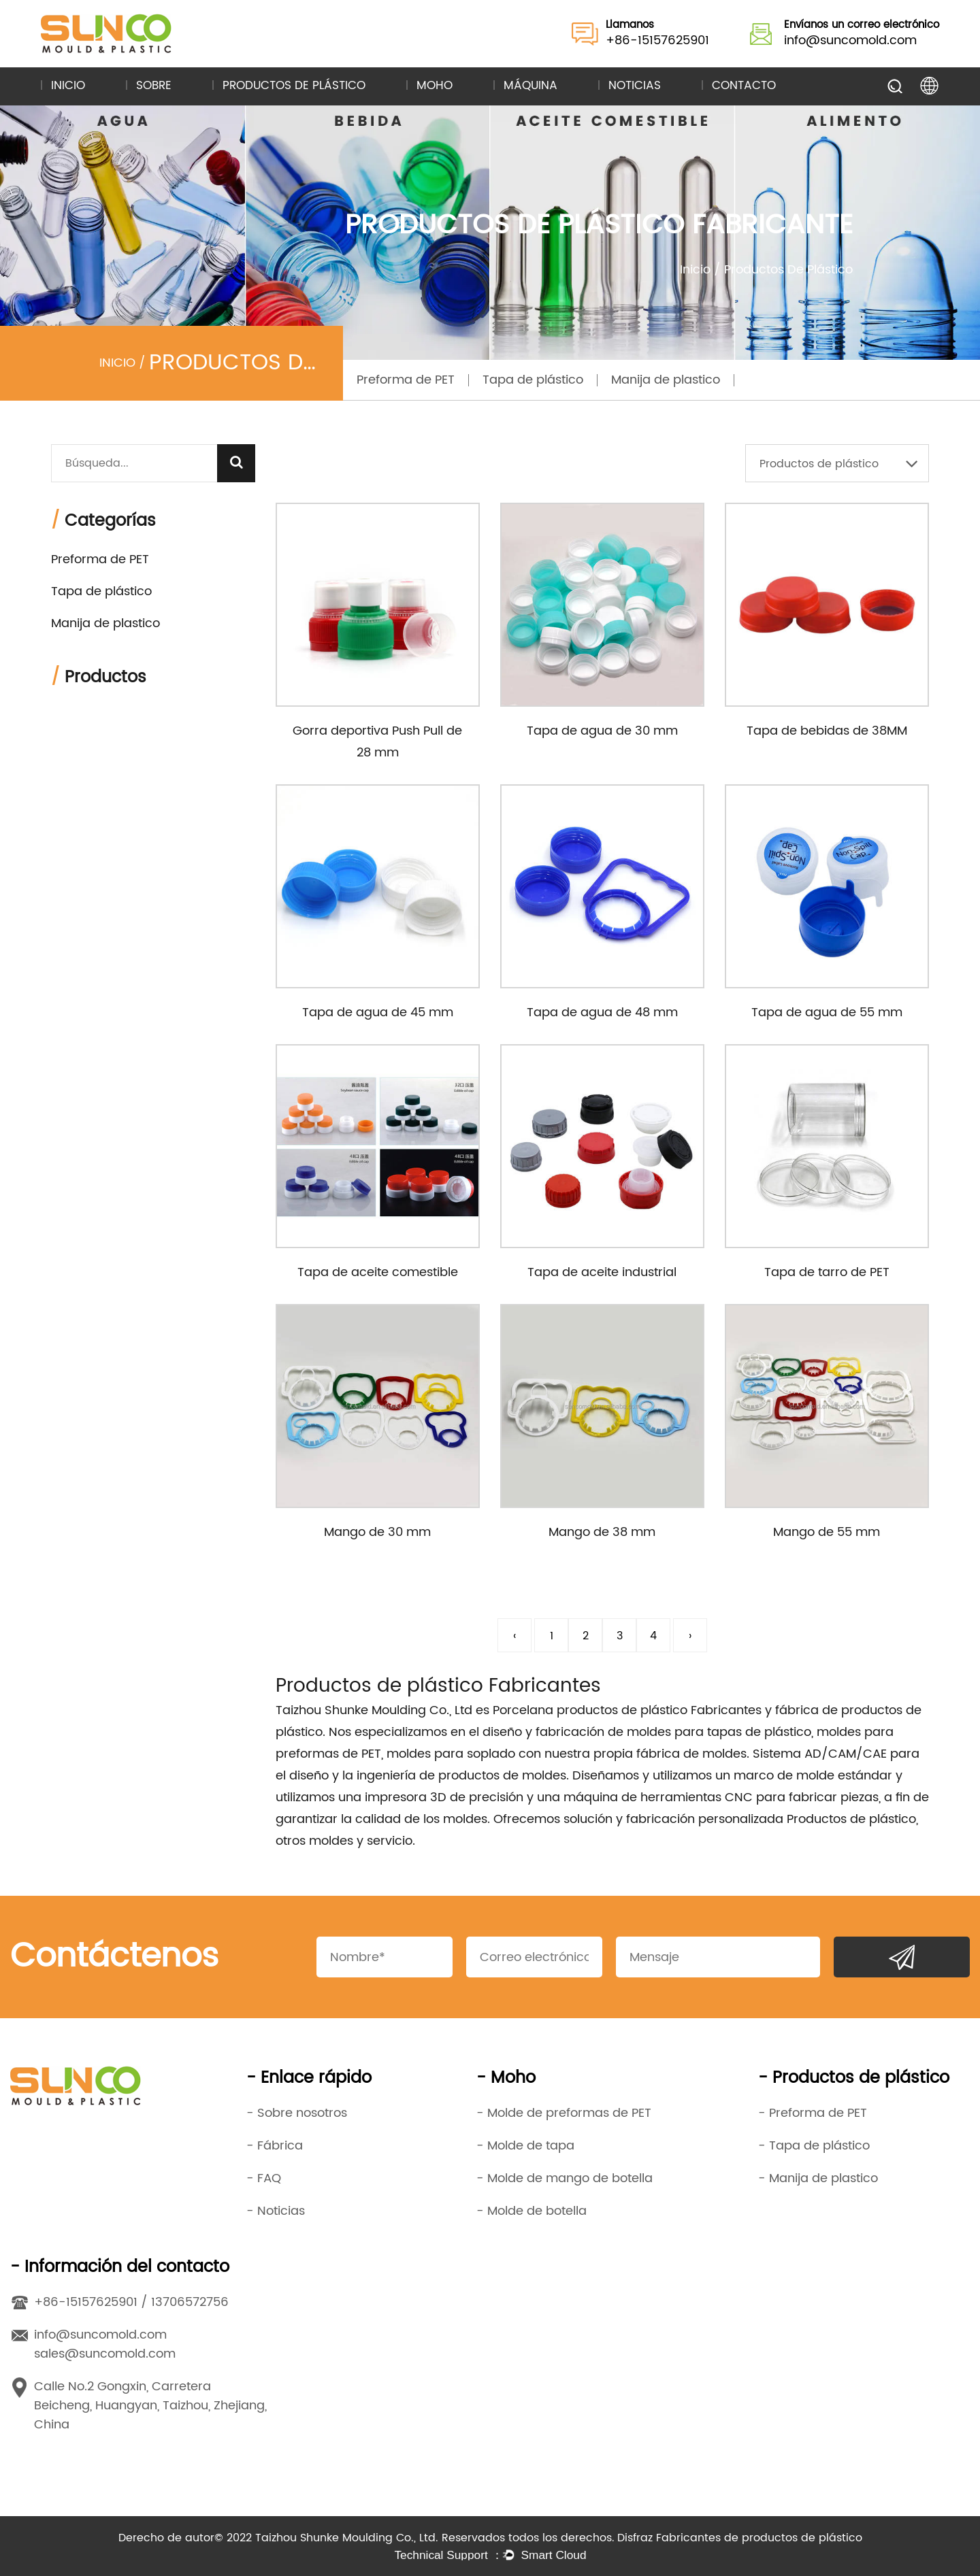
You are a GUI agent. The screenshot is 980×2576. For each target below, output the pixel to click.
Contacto (744, 86)
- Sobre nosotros (296, 2113)
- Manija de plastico (818, 2178)
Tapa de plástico (533, 380)
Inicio (68, 86)
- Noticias (275, 2211)
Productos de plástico (294, 86)
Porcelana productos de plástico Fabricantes (627, 1710)
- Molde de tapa (525, 2146)
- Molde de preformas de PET (563, 2113)
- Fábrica (274, 2146)
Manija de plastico (665, 380)
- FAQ (263, 2178)
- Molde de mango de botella (564, 2178)
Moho (434, 86)
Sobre (154, 86)
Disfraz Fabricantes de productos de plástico (739, 2538)
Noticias (634, 86)
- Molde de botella (531, 2211)
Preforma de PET (406, 380)
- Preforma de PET (812, 2113)
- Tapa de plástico (814, 2146)
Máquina (530, 86)
